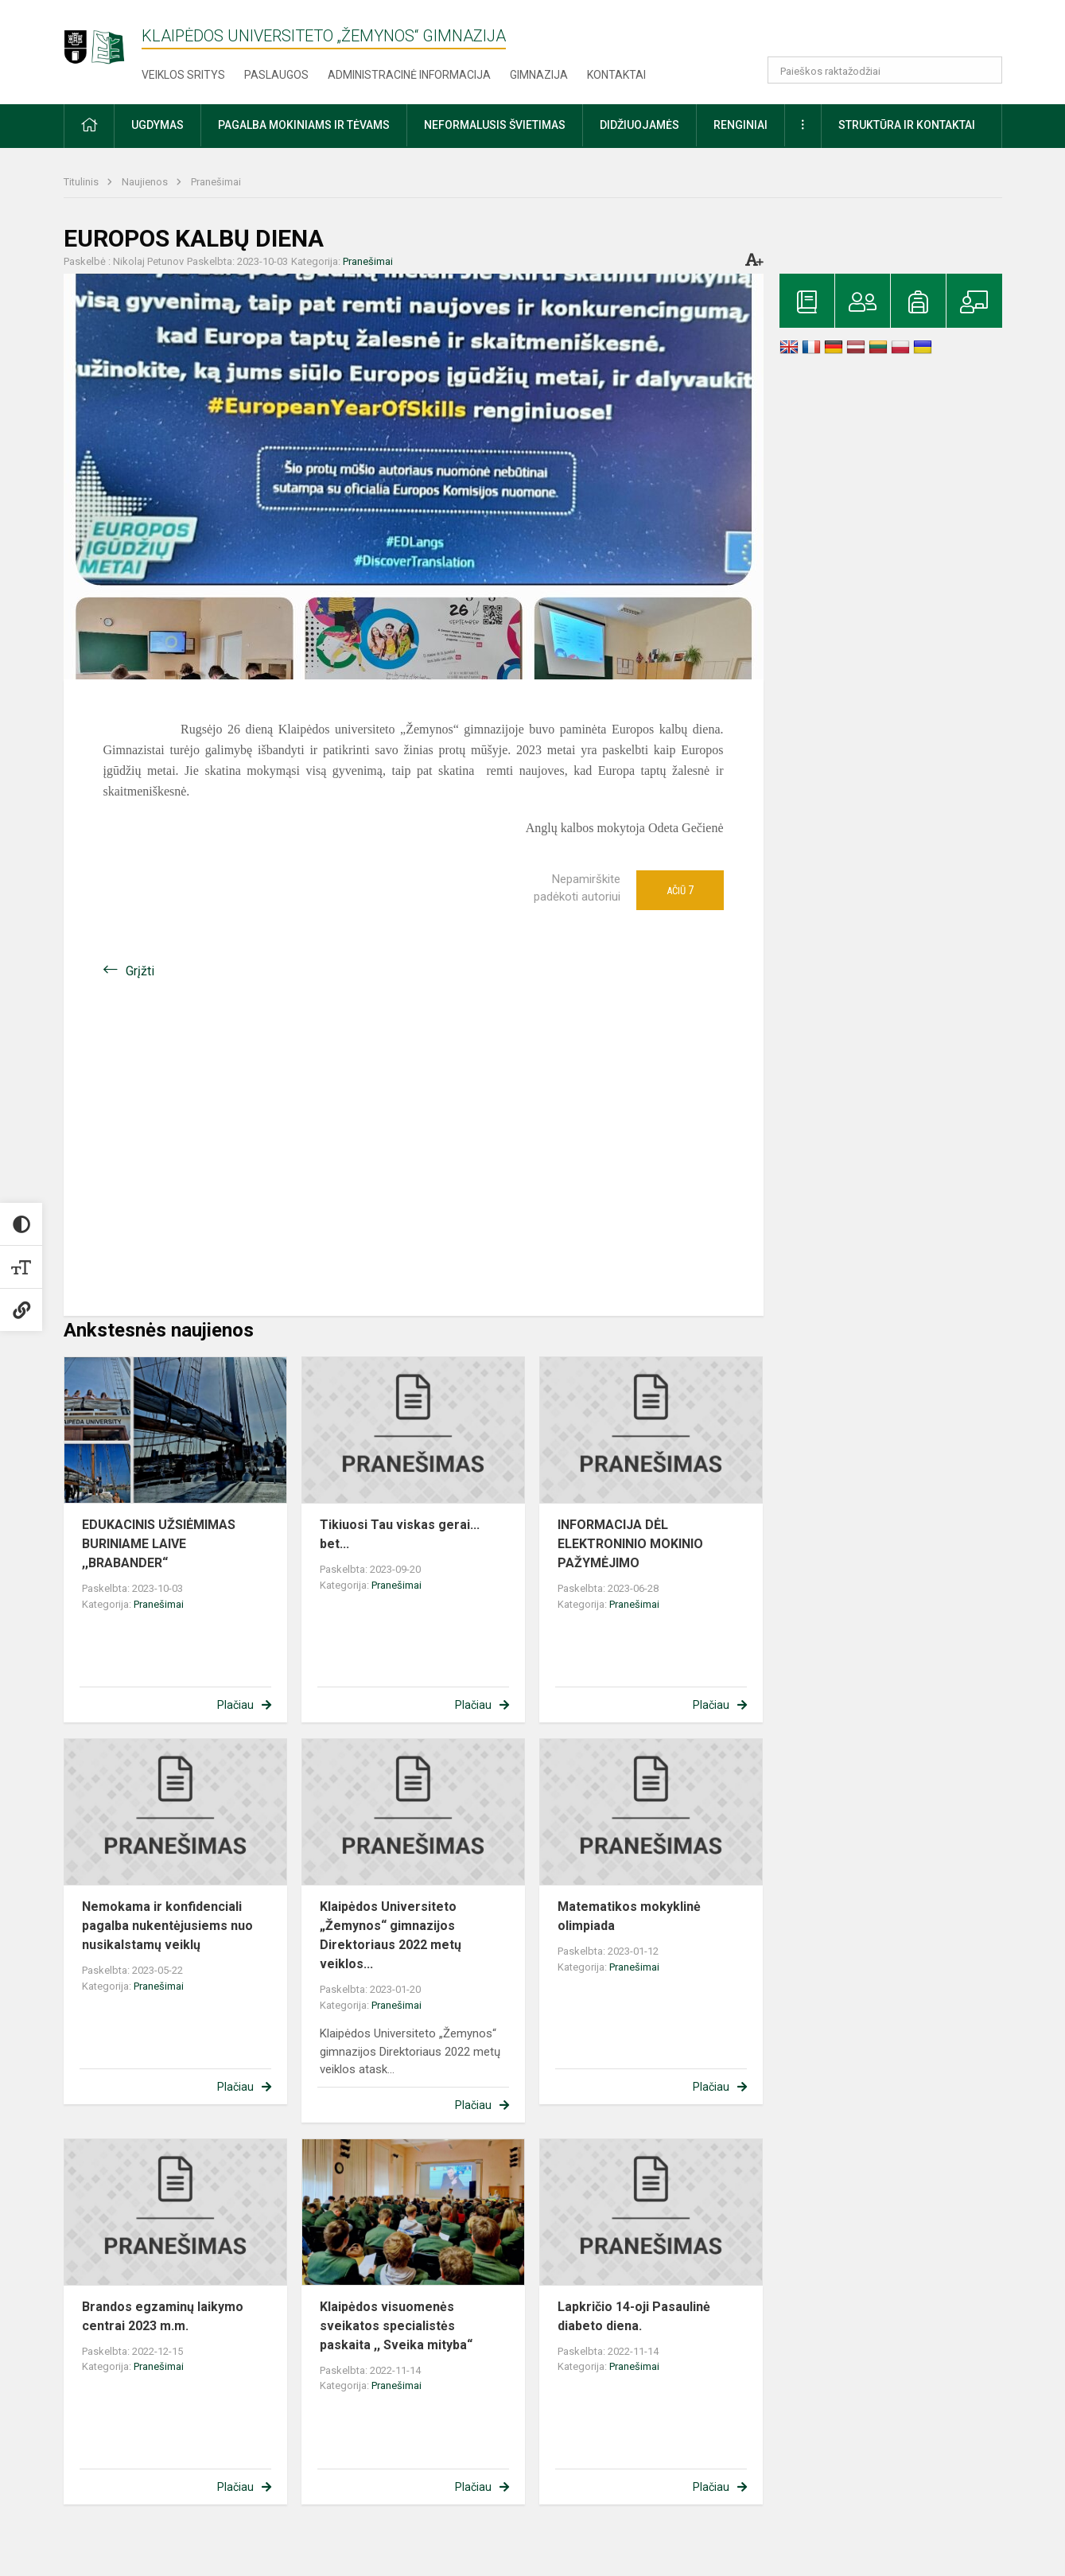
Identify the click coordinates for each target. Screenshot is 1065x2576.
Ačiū (680, 890)
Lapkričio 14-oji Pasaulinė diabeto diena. (634, 2316)
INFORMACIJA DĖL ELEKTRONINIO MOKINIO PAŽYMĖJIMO (630, 1543)
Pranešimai (216, 182)
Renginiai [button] (740, 125)
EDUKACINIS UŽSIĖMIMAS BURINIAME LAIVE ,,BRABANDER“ (158, 1543)
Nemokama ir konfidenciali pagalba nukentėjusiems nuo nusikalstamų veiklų (167, 1925)
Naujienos (146, 182)
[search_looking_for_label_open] (984, 70)
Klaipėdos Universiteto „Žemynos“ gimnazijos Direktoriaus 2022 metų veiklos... (390, 1935)
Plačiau (235, 1705)
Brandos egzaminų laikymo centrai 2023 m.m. (162, 2316)
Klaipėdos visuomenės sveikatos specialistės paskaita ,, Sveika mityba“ (396, 2325)
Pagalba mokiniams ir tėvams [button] (304, 125)
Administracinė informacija (409, 74)
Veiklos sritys (183, 74)
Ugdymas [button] (157, 125)
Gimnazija (539, 74)
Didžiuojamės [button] (639, 125)
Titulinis (82, 182)
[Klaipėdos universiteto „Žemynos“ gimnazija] (103, 39)
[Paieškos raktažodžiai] (885, 70)
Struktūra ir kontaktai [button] (906, 125)
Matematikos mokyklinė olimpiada (629, 1916)
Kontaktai (616, 74)
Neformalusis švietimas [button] (495, 125)
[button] (893, 33)
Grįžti (140, 971)
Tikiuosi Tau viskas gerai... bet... (400, 1534)
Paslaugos (276, 74)
